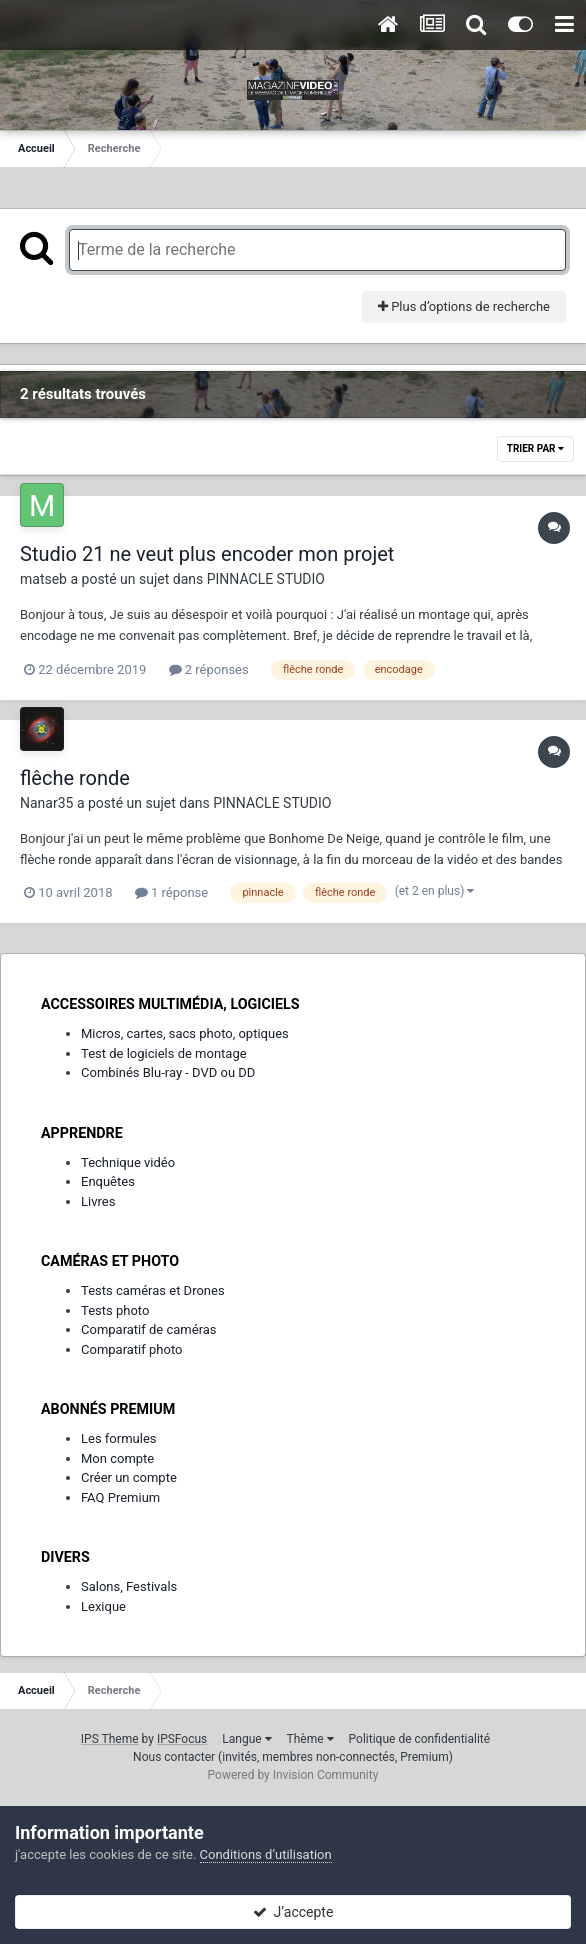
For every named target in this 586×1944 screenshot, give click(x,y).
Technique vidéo (128, 1162)
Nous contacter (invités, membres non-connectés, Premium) (293, 1757)
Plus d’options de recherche (464, 306)
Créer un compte (129, 1477)
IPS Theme (110, 1739)
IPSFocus (182, 1739)
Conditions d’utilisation (266, 1854)
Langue (246, 1739)
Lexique (103, 1606)
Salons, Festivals (129, 1586)
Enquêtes (108, 1181)
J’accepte (293, 1912)
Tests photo (115, 1310)
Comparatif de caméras (149, 1329)
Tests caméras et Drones (153, 1290)
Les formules (119, 1438)
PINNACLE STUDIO (266, 579)
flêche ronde (75, 778)
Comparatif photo (131, 1349)
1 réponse (171, 892)
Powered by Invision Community (293, 1775)
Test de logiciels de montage (164, 1053)
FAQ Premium (120, 1497)
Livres (98, 1201)
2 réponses (209, 669)
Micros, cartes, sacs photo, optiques (185, 1033)
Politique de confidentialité (420, 1739)
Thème (310, 1739)
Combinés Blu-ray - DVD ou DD (168, 1072)
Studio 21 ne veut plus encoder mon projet (207, 554)
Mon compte (117, 1458)
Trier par (535, 448)
